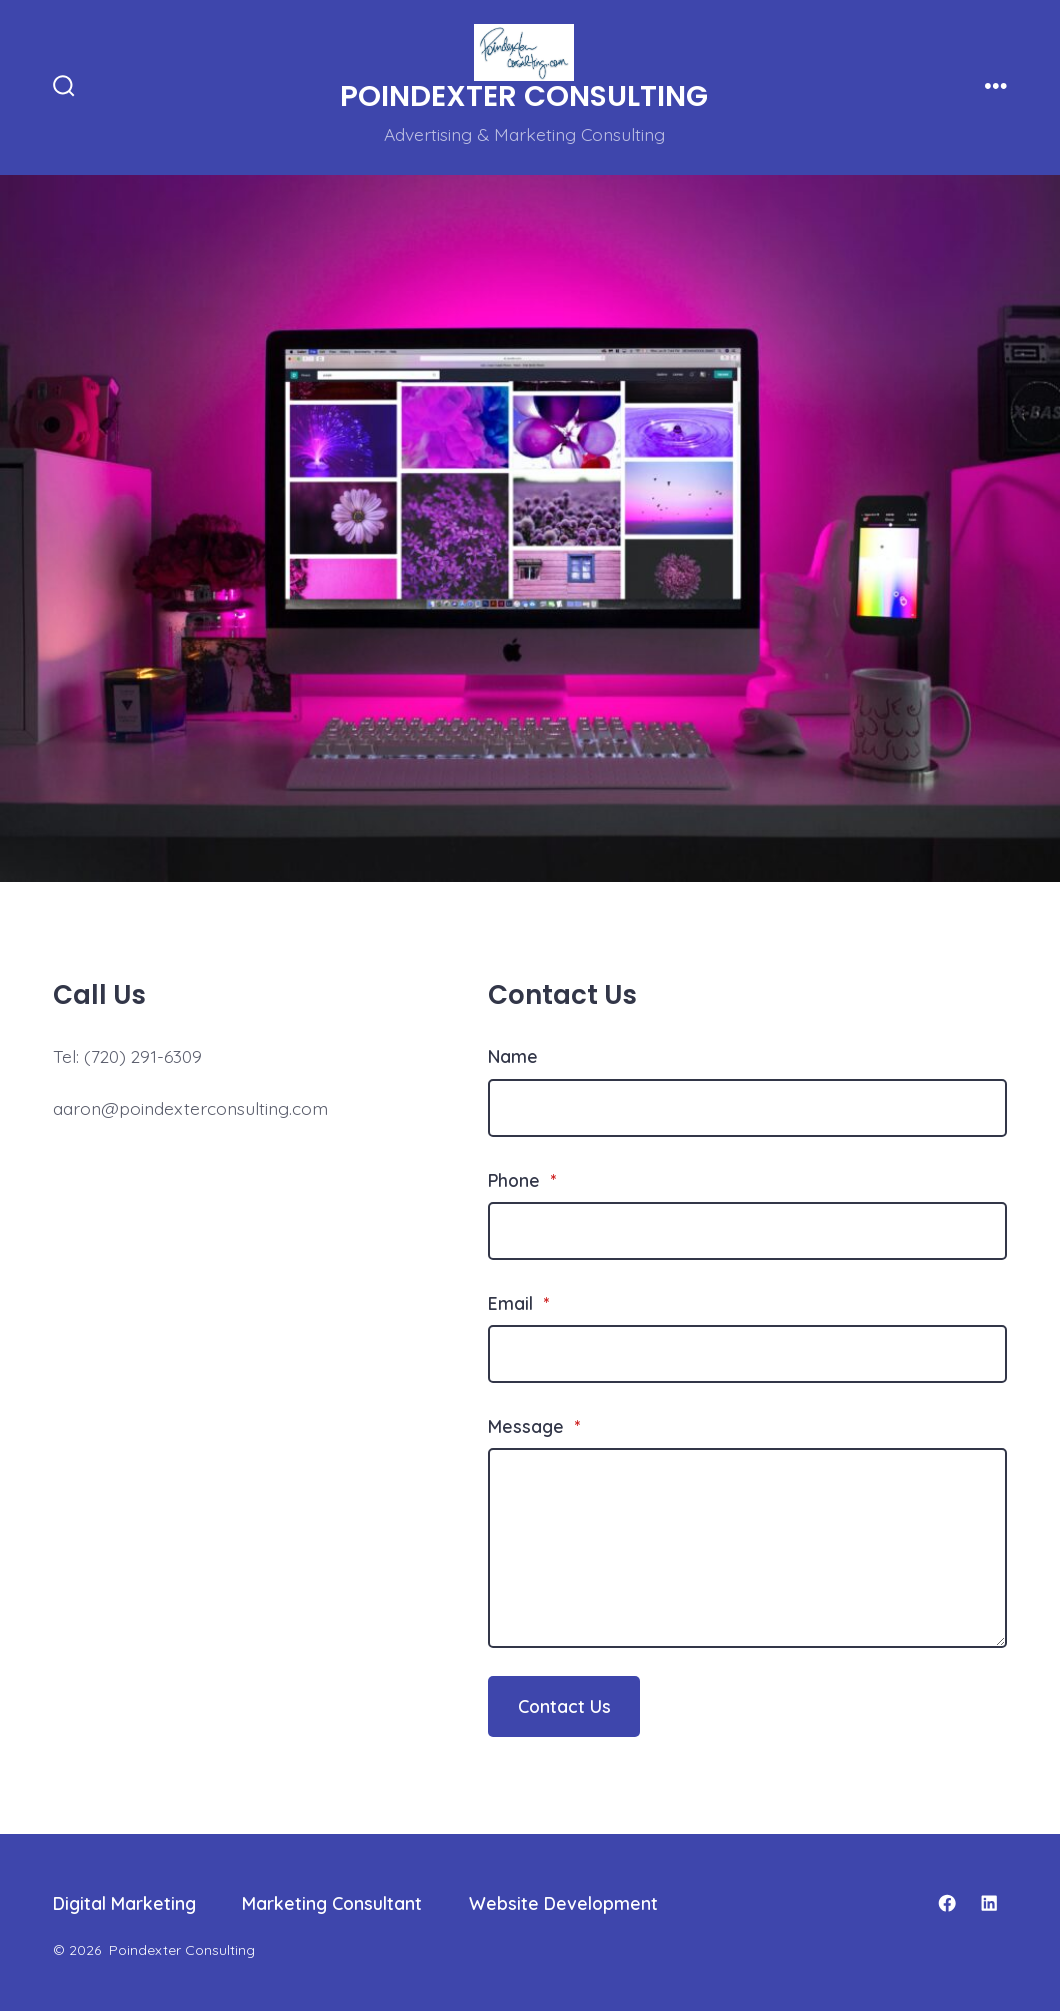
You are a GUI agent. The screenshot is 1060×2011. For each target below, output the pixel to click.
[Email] (747, 1354)
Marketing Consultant (332, 1903)
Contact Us (564, 1706)
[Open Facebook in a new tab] (947, 1903)
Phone (522, 1180)
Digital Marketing (124, 1903)
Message (534, 1426)
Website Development (563, 1903)
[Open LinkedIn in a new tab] (989, 1903)
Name (513, 1056)
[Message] (747, 1548)
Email (518, 1303)
